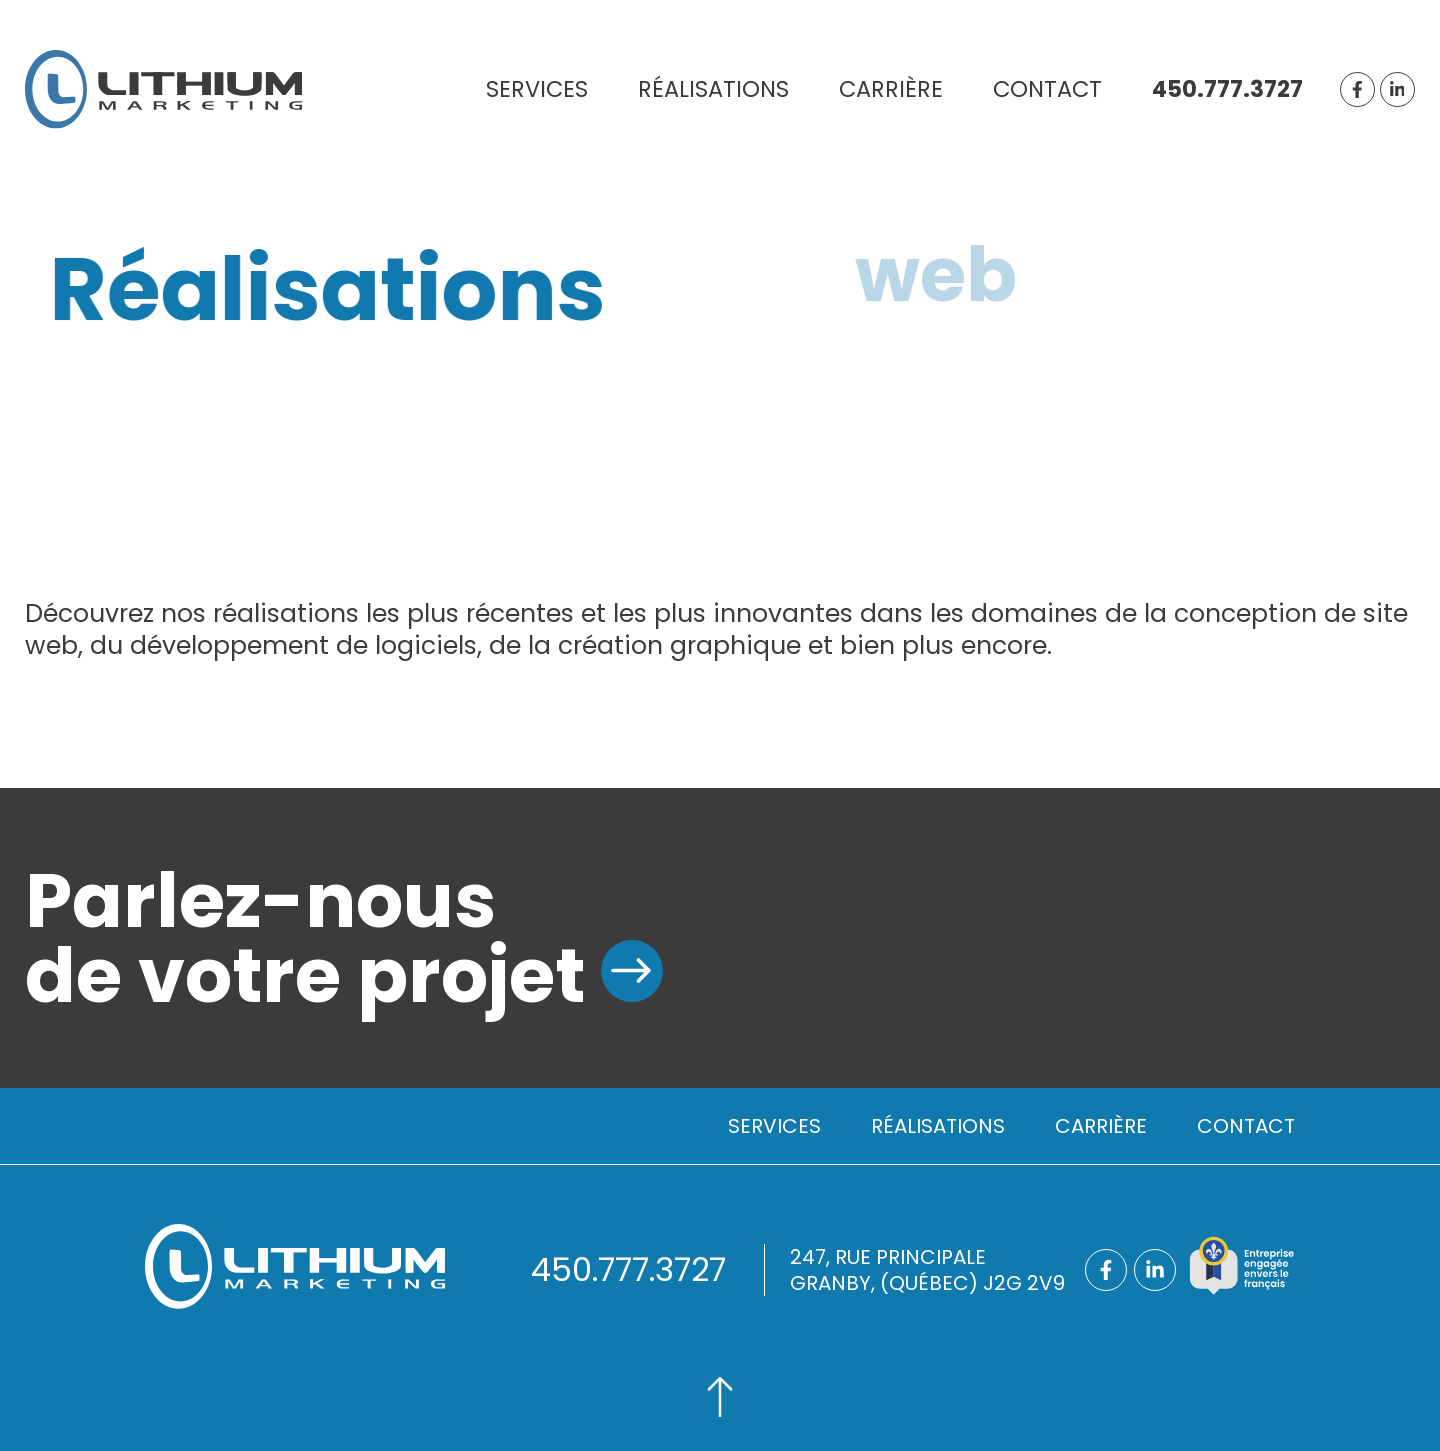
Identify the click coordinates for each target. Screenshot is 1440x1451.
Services (537, 89)
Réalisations (713, 89)
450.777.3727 (1227, 89)
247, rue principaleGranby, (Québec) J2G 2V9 (927, 1270)
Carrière (891, 89)
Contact (1047, 89)
